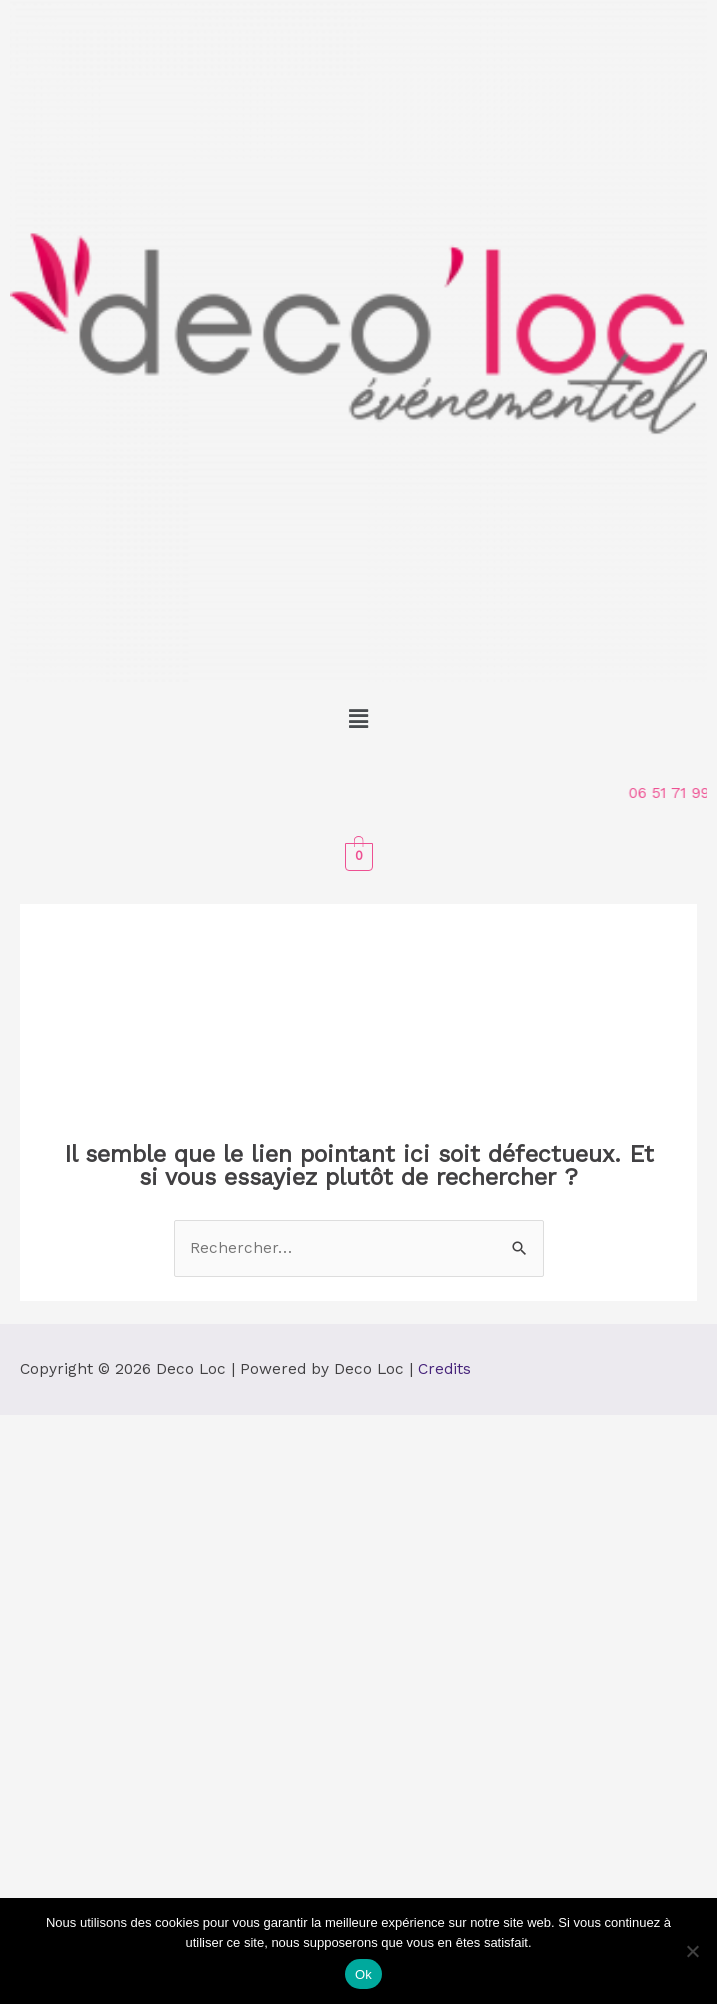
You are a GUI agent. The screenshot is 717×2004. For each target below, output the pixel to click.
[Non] (692, 1951)
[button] (358, 719)
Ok (363, 1974)
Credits (444, 1369)
